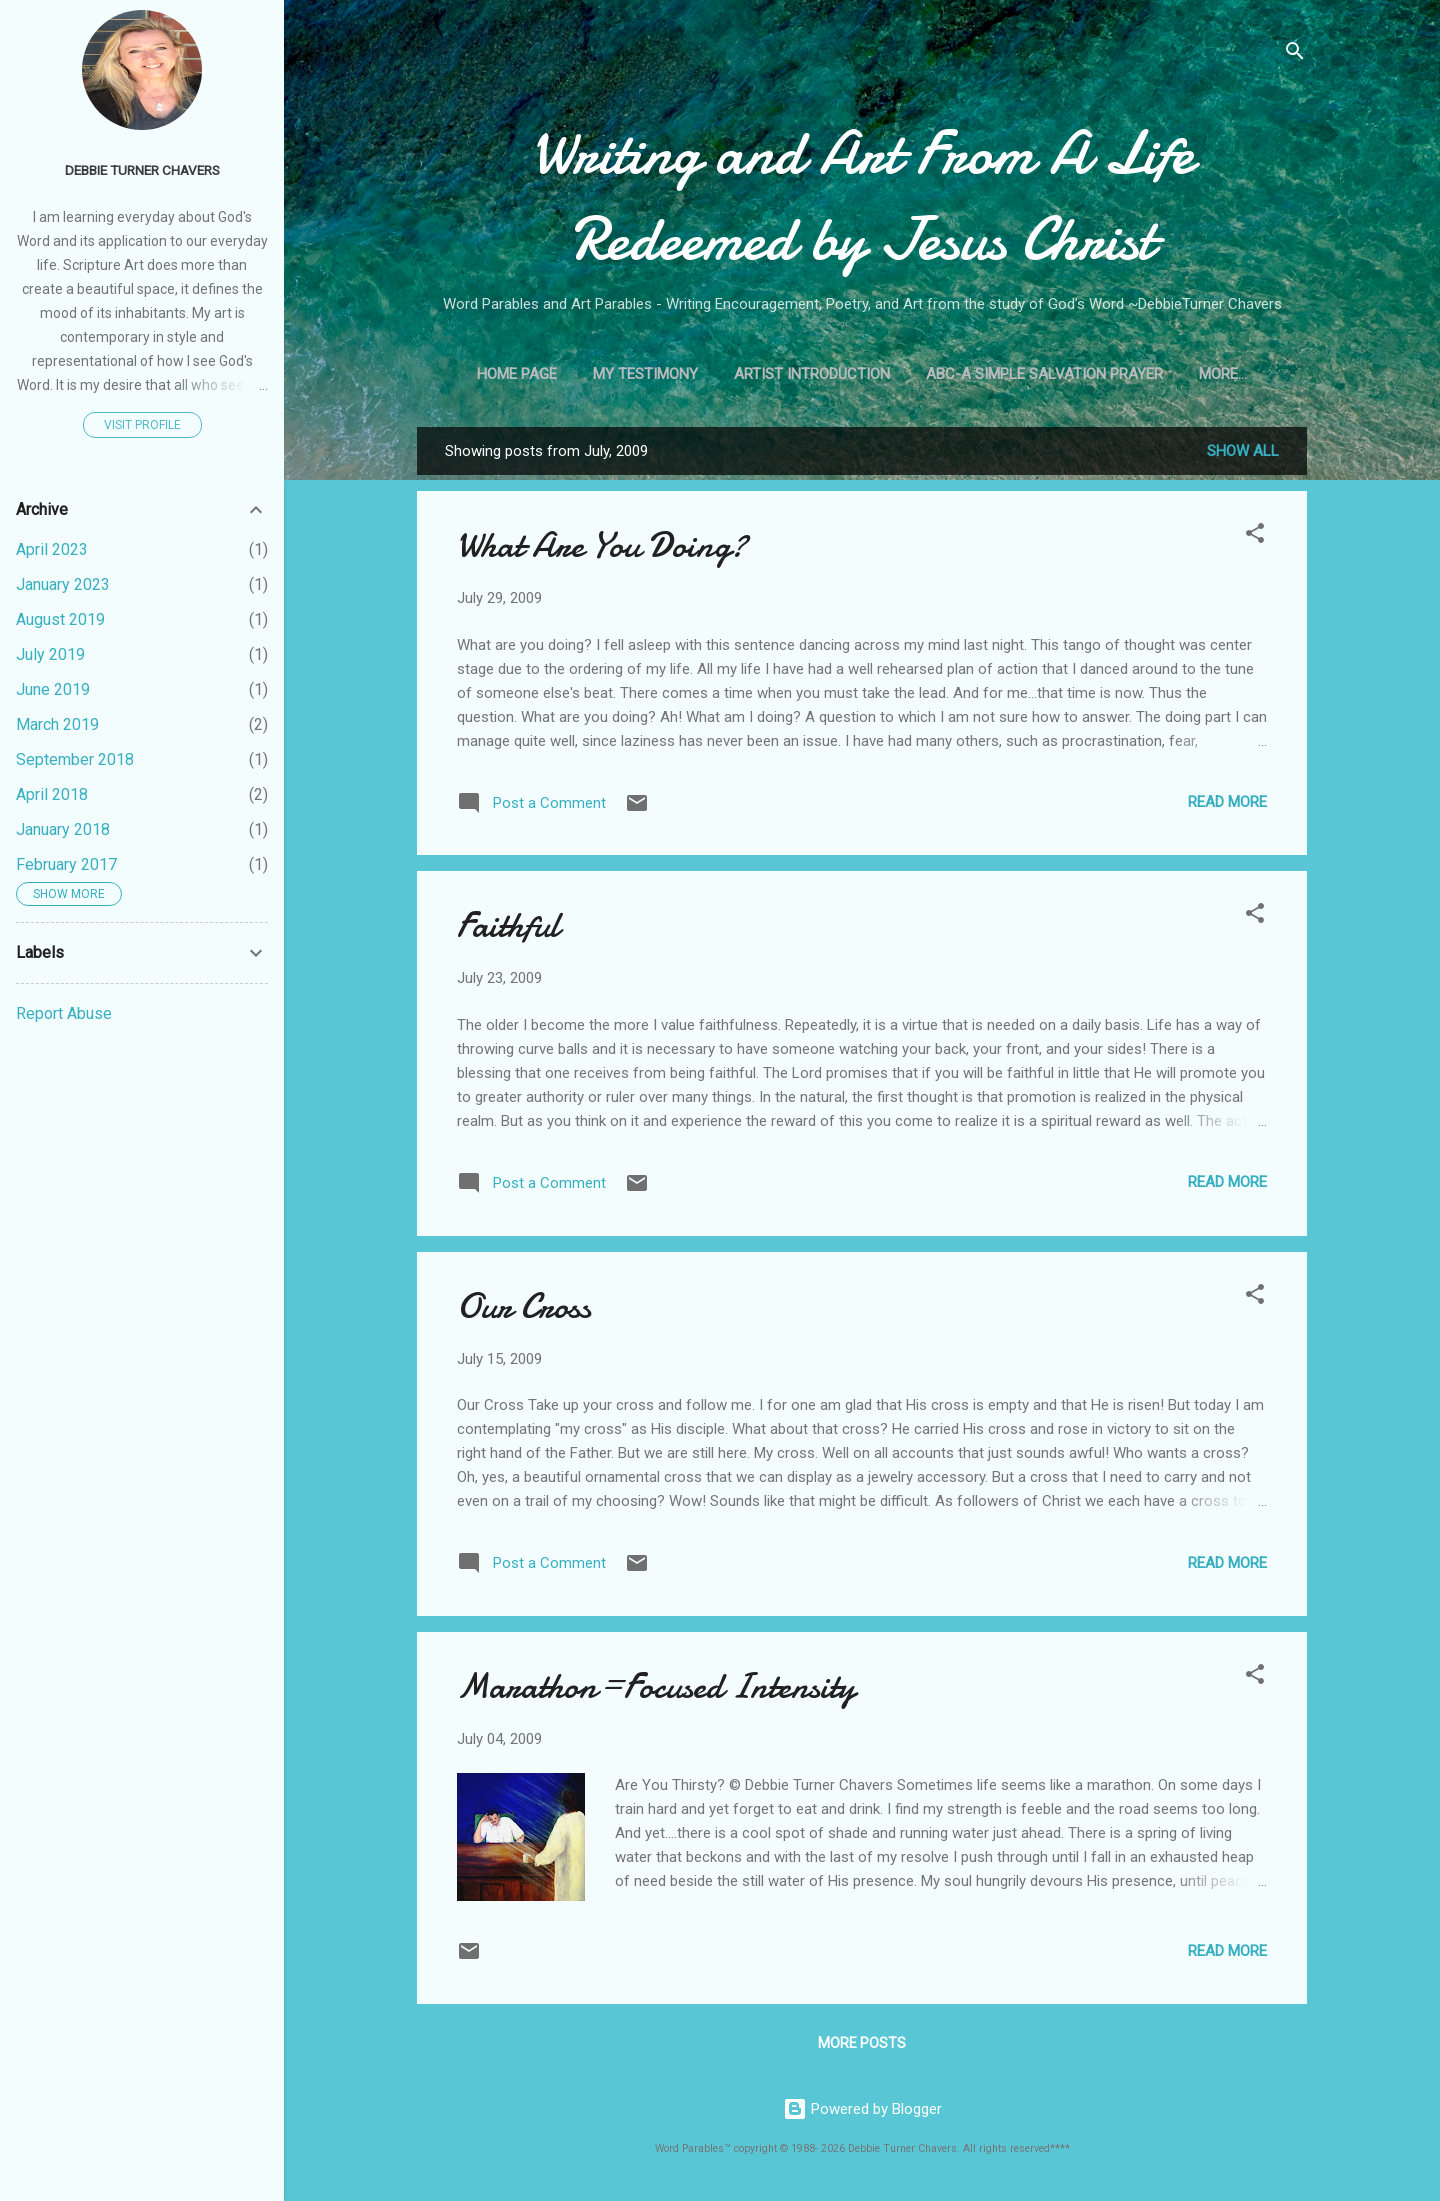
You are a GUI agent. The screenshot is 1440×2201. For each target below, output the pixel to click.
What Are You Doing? (602, 545)
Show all (1243, 451)
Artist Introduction (812, 374)
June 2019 (53, 689)
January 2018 (63, 829)
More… (1223, 374)
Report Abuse (64, 1013)
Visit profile (142, 425)
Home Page (517, 374)
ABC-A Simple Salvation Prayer (1044, 374)
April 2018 (52, 794)
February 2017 (66, 864)
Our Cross (524, 1306)
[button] (1255, 536)
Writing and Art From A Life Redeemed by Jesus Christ (862, 196)
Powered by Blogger (862, 2109)
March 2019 (57, 724)
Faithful (508, 925)
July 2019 (50, 654)
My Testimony (645, 374)
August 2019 (60, 619)
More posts (862, 2043)
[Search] (1295, 54)
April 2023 (52, 549)
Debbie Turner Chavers (142, 170)
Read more (1227, 802)
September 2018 (75, 759)
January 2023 (63, 584)
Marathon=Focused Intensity (656, 1686)
